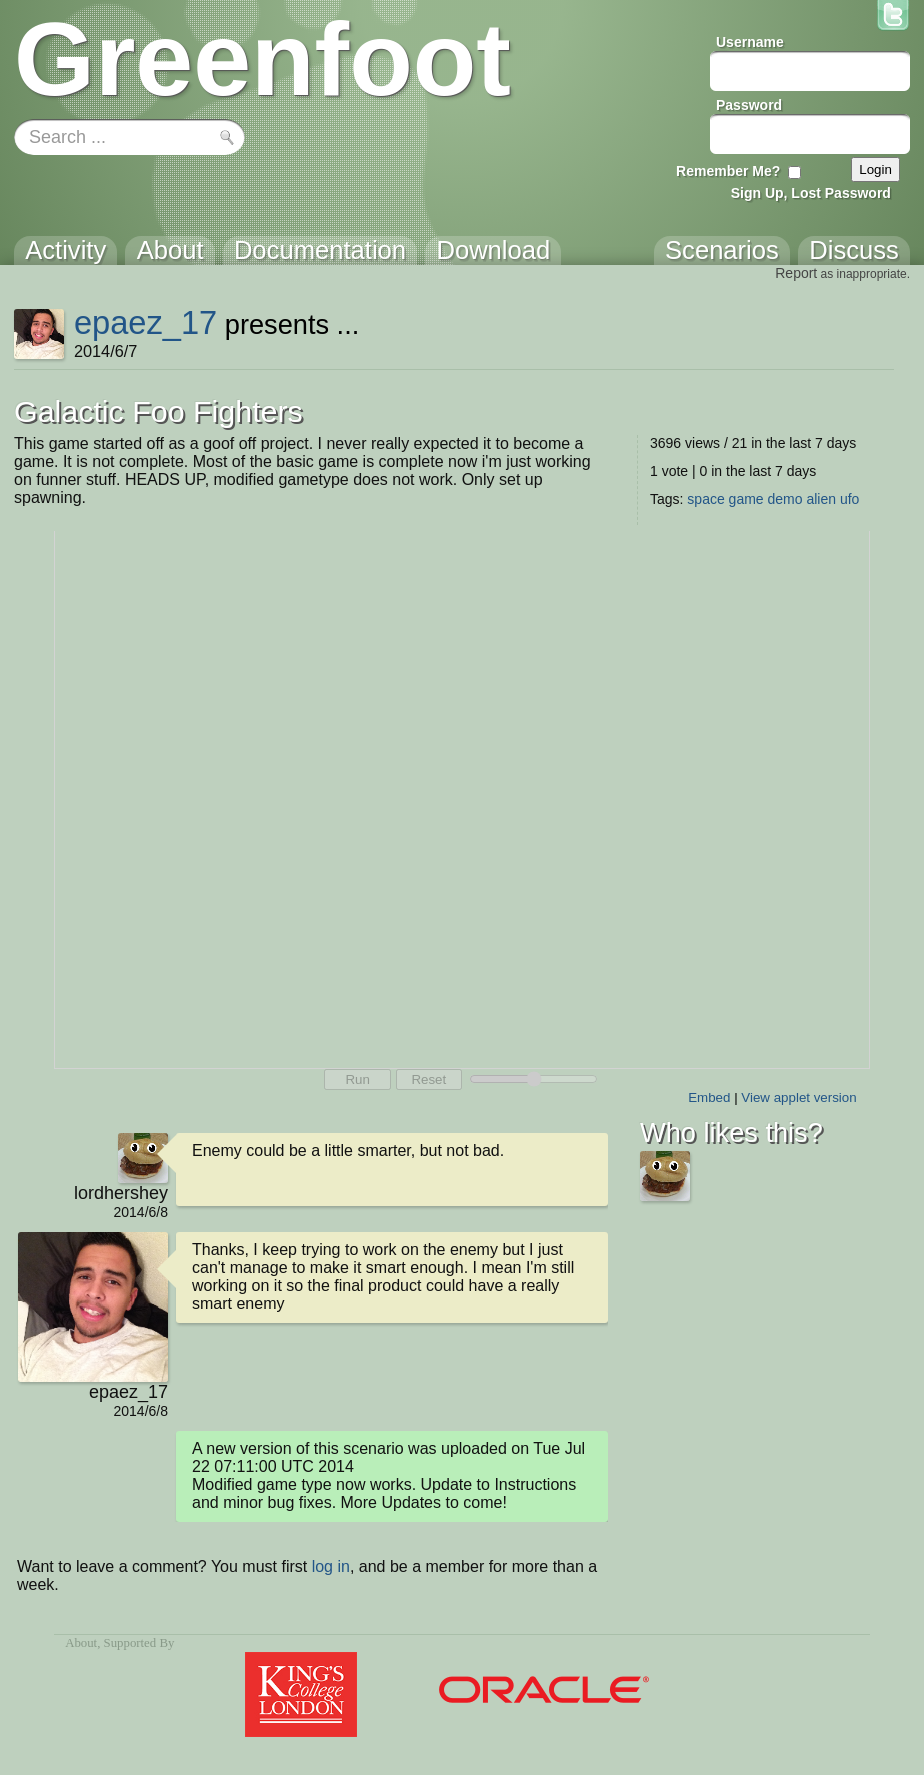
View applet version (798, 1097)
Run (357, 1079)
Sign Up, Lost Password (811, 193)
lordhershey (121, 1193)
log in (331, 1566)
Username (750, 42)
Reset (428, 1079)
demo (785, 499)
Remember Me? (728, 171)
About (81, 1643)
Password (749, 105)
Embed (709, 1097)
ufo (849, 499)
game (746, 499)
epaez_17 (145, 322)
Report (796, 273)
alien (821, 499)
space (705, 499)
